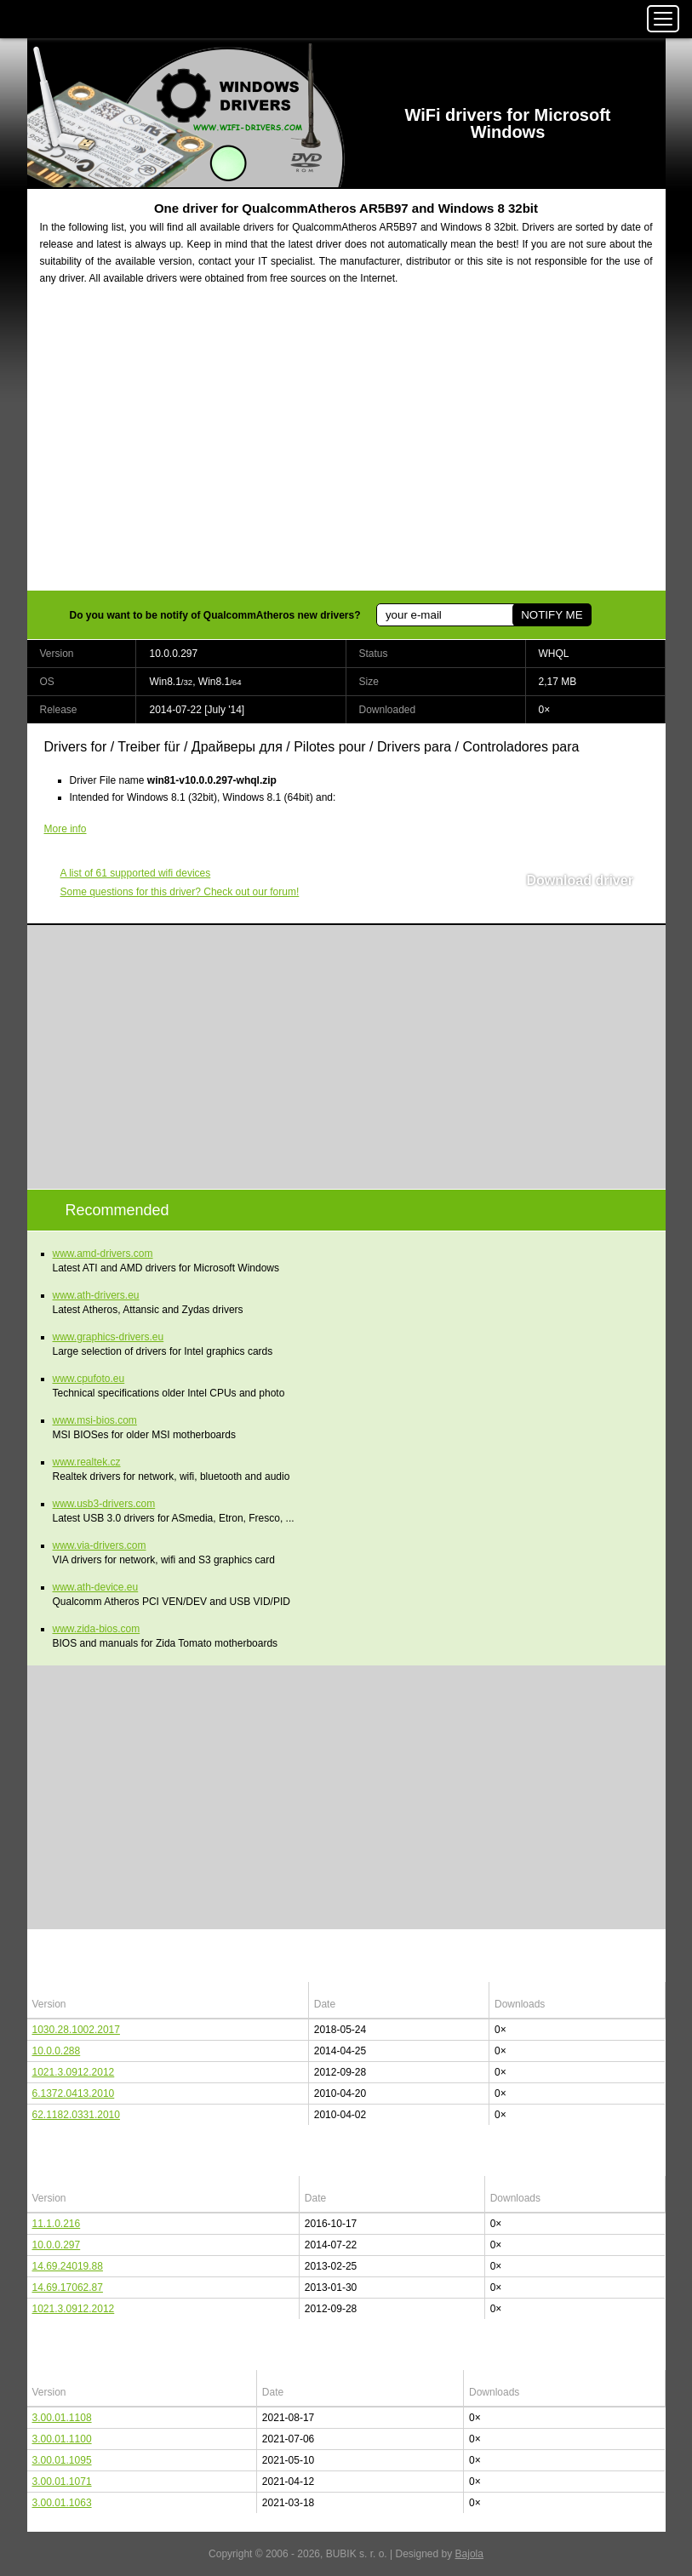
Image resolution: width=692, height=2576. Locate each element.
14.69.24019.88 (67, 2266)
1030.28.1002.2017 (76, 2030)
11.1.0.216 (56, 2224)
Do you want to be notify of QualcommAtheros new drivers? (215, 615)
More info (65, 829)
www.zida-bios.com (96, 1629)
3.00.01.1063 (62, 2503)
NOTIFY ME (551, 614)
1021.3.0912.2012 (73, 2072)
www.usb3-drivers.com (104, 1504)
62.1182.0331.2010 (76, 2115)
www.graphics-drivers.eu (108, 1337)
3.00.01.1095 (62, 2460)
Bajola (469, 2554)
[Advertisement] (346, 448)
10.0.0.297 (56, 2245)
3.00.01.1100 (62, 2439)
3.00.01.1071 (62, 2481)
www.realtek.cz (87, 1462)
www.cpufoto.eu (89, 1379)
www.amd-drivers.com (103, 1253)
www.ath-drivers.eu (96, 1295)
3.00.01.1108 (62, 2418)
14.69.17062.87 (67, 2287)
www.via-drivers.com (99, 1545)
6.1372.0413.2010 (73, 2093)
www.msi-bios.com (95, 1420)
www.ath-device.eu (96, 1587)
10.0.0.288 (56, 2051)
